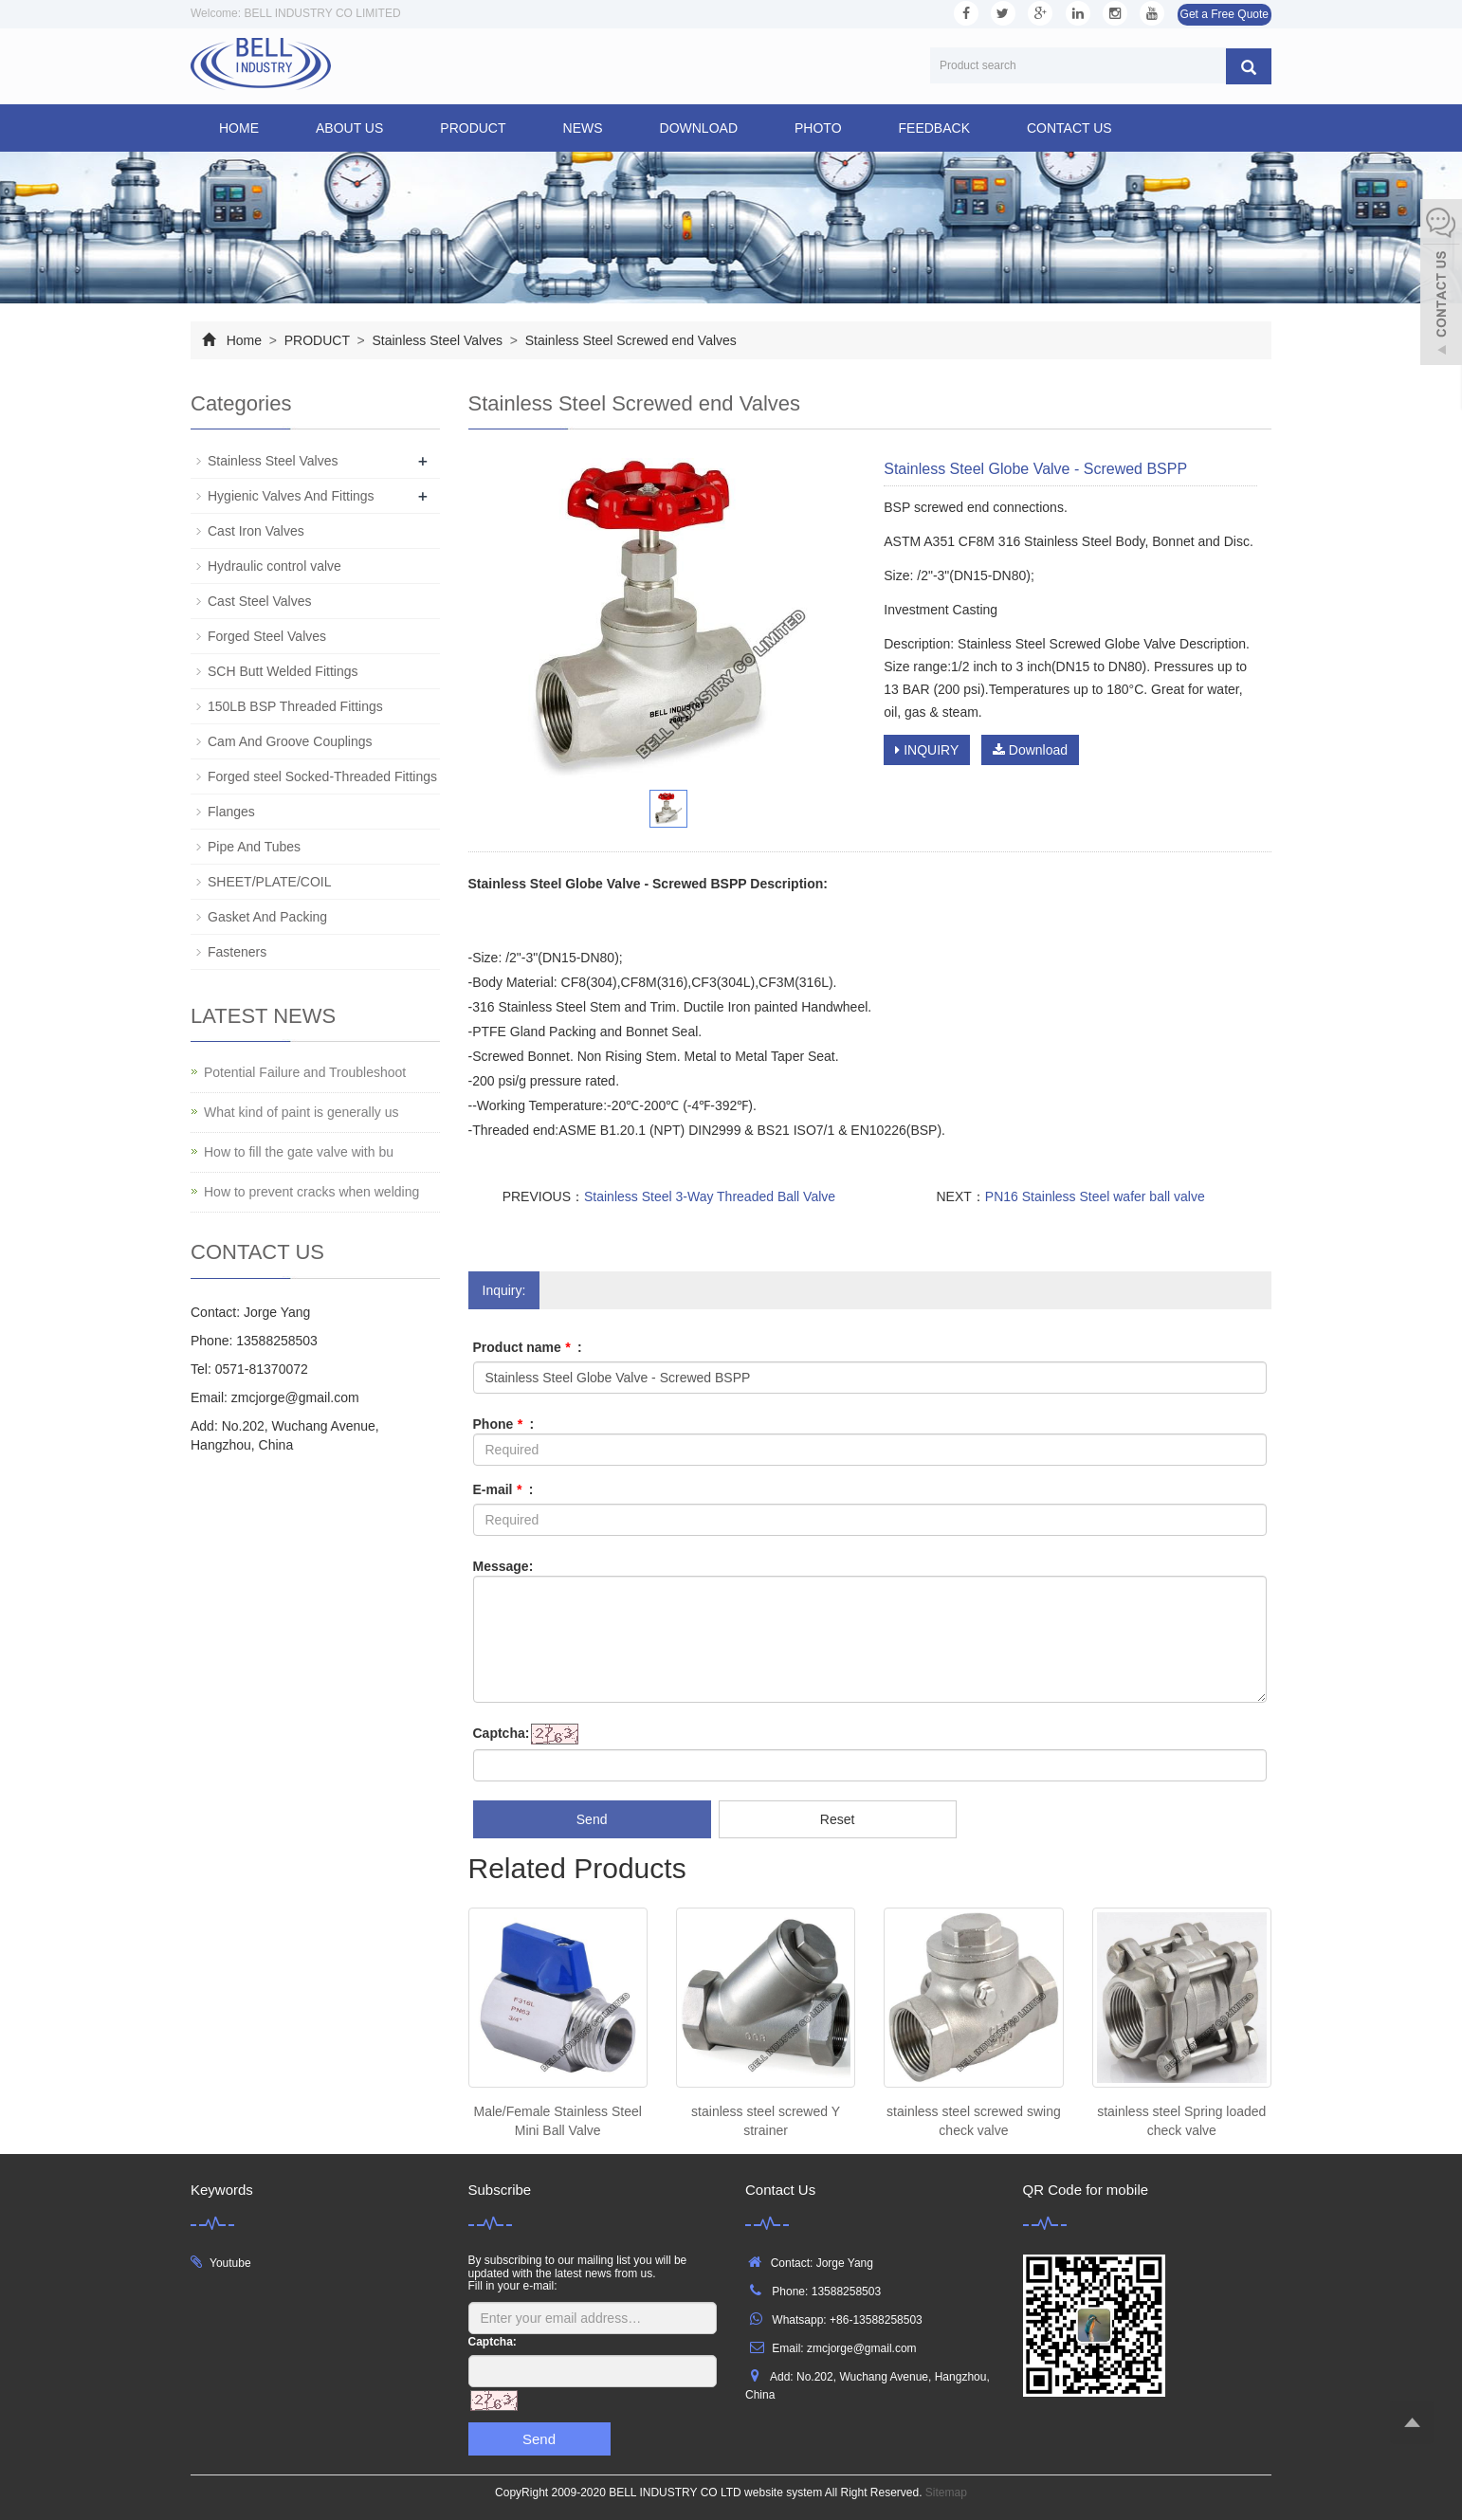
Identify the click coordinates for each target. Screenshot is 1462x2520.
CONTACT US (1069, 128)
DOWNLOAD (699, 128)
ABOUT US (349, 128)
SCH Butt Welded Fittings (282, 671)
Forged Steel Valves (267, 636)
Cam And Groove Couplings (290, 741)
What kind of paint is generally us (301, 1112)
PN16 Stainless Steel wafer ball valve (1095, 1196)
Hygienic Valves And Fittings (291, 495)
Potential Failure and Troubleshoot (305, 1072)
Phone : (504, 1424)
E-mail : (503, 1489)
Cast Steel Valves (259, 601)
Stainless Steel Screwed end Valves (629, 340)
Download (1030, 750)
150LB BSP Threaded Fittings (295, 706)
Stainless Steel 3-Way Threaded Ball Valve (709, 1196)
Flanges (231, 811)
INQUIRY (927, 750)
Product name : (527, 1347)
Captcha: (501, 1733)
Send (592, 1819)
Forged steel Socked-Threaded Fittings (322, 776)
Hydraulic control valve (274, 566)
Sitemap (946, 2492)
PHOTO (818, 128)
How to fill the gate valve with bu (298, 1152)
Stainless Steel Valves (437, 340)
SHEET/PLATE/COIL (269, 881)
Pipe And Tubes (254, 846)
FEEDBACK (934, 128)
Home (239, 128)
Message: (503, 1566)
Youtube (230, 2263)
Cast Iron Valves (256, 531)
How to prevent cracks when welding (311, 1191)
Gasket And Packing (267, 916)
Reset (837, 1819)
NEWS (583, 128)
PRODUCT (472, 128)
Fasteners (237, 951)
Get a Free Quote (1224, 14)
